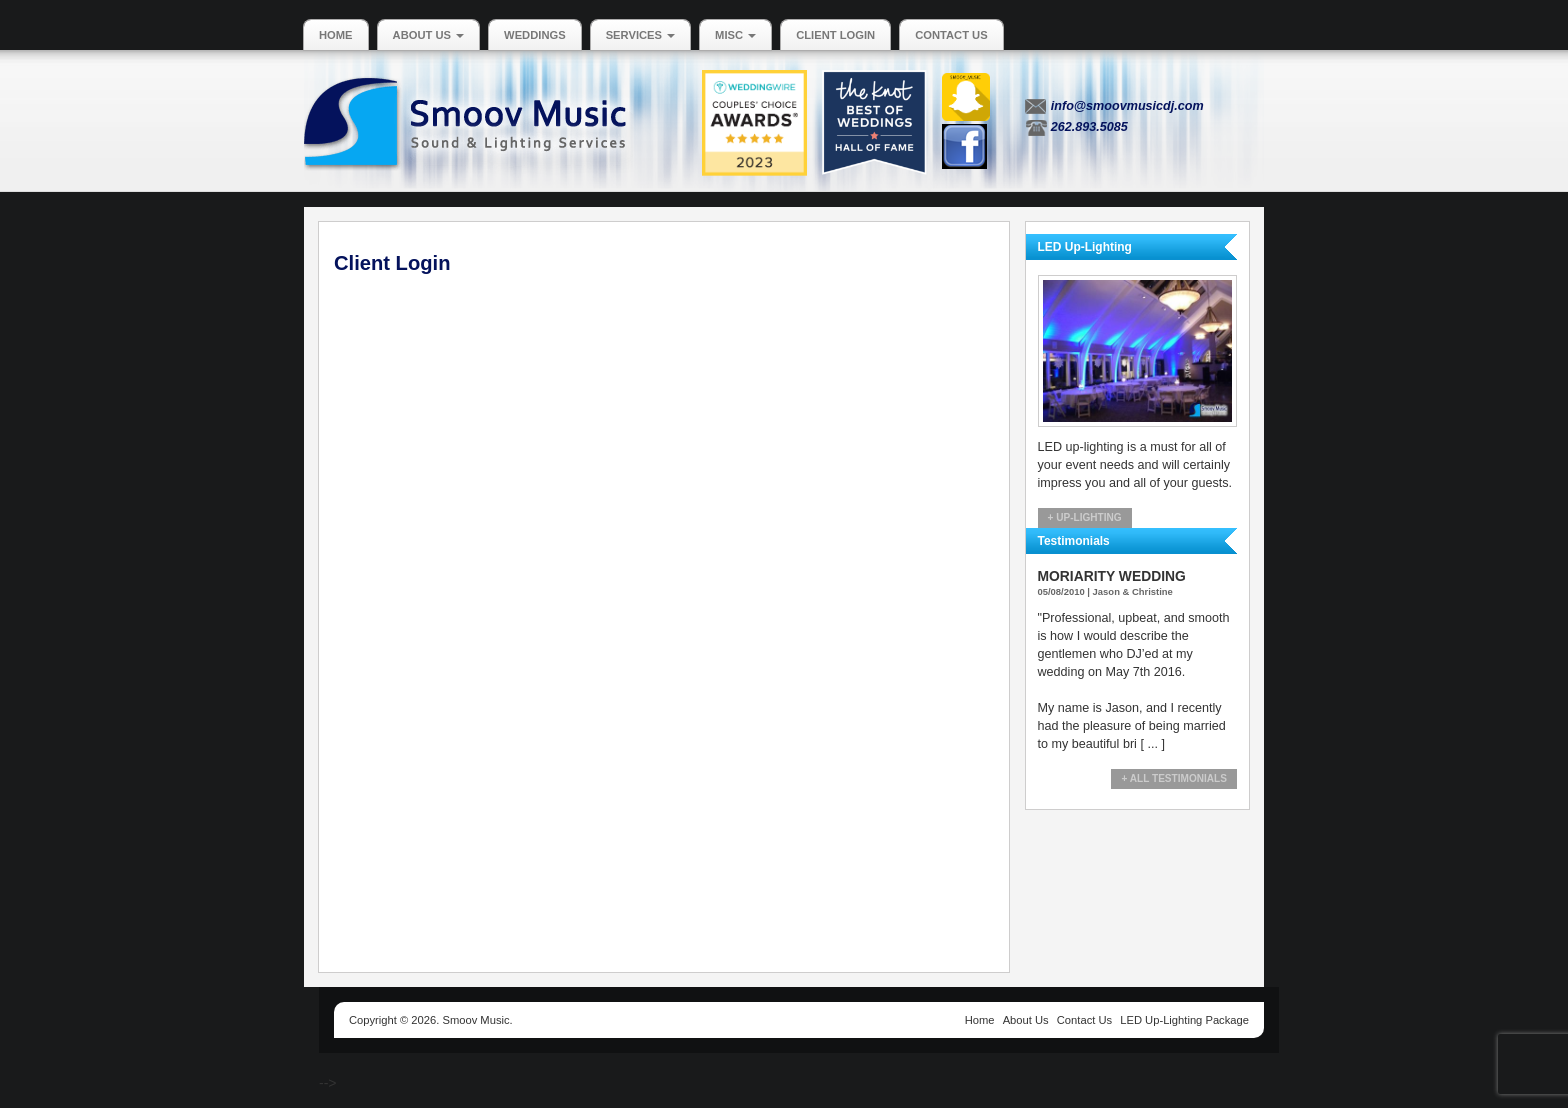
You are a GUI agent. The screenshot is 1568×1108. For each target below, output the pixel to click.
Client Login (835, 35)
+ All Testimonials (1174, 778)
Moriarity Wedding (1112, 576)
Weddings (535, 35)
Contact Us (951, 35)
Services (640, 35)
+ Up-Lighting (1085, 517)
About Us (429, 35)
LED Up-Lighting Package (1184, 1020)
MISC (735, 35)
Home (336, 35)
